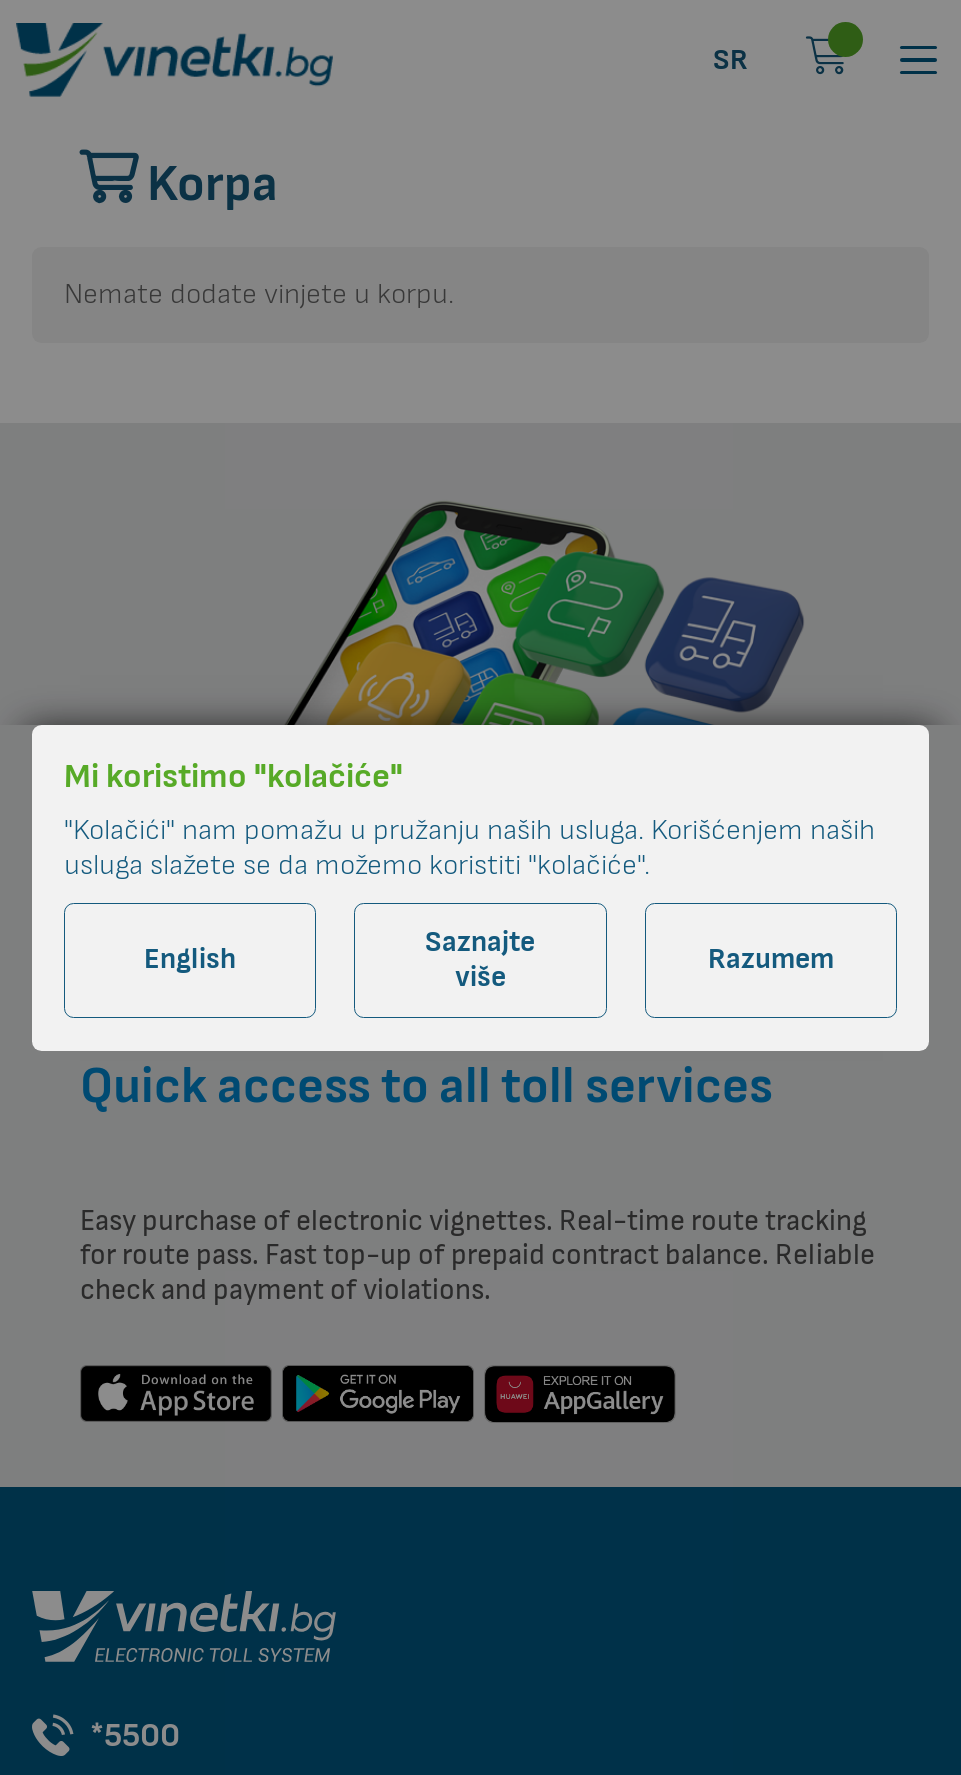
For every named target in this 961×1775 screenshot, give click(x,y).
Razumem (771, 959)
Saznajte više (480, 960)
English (190, 959)
